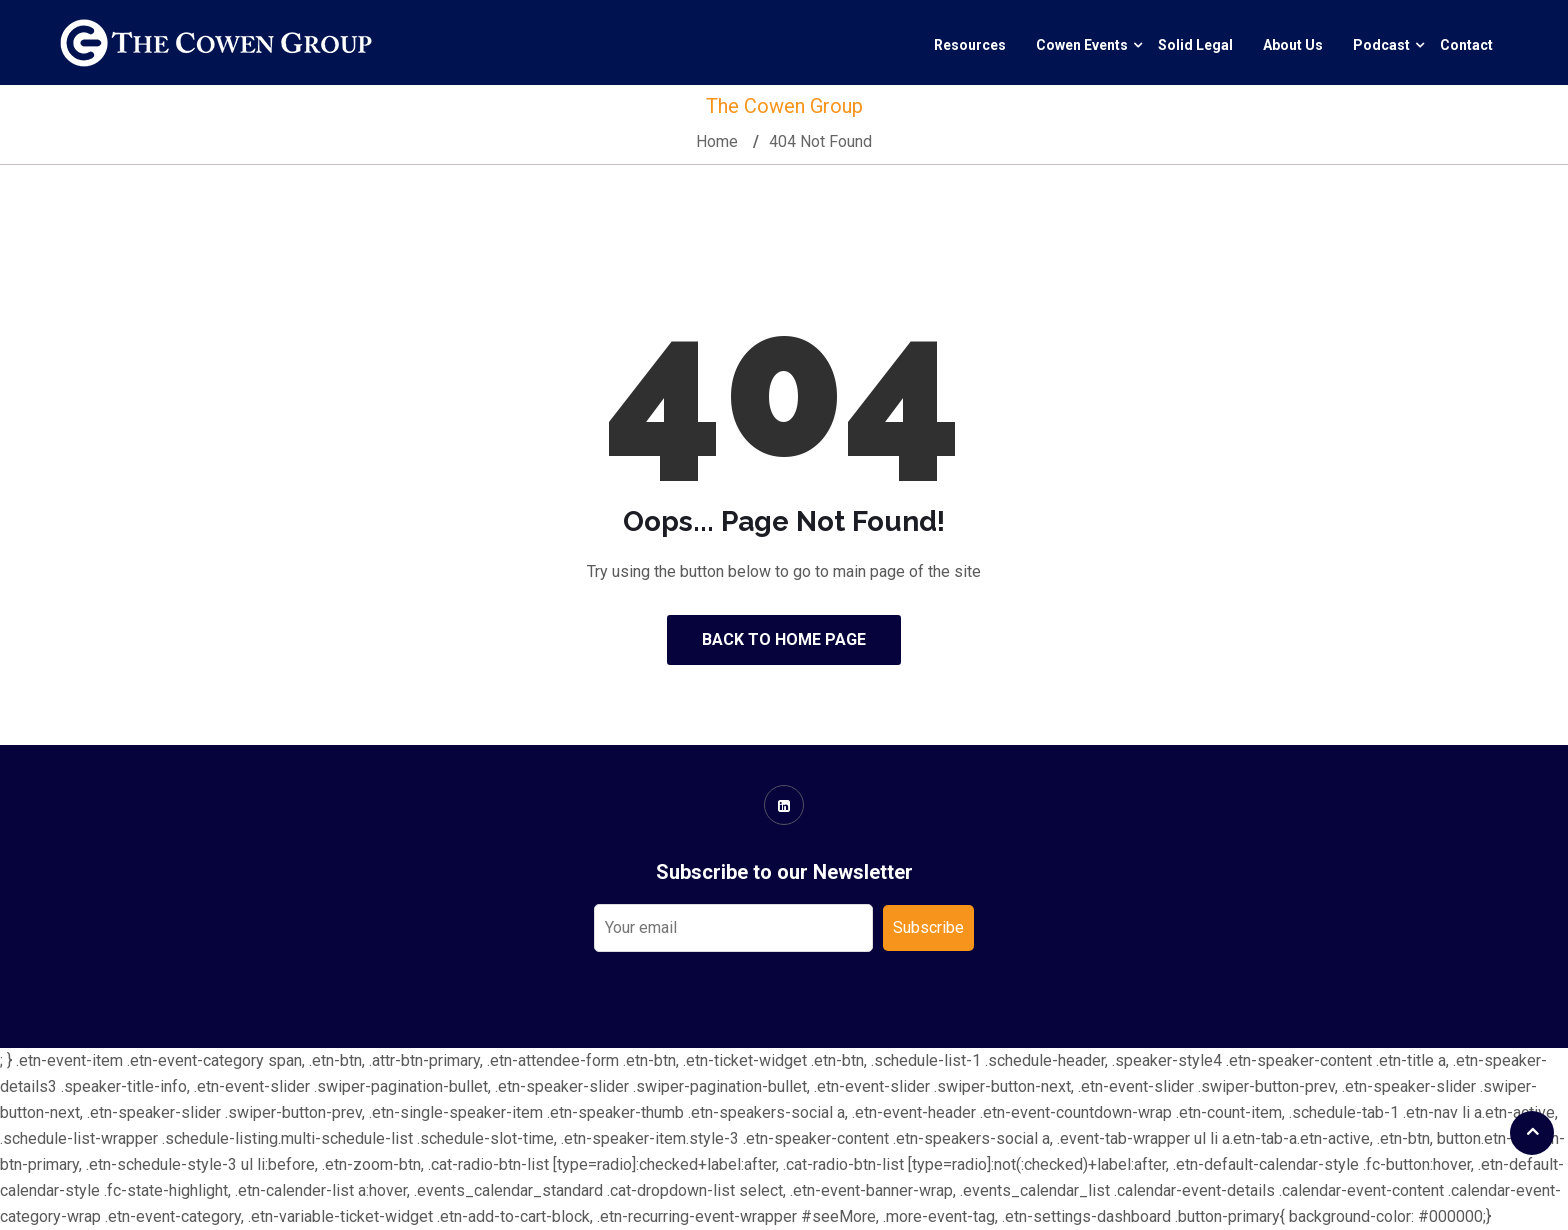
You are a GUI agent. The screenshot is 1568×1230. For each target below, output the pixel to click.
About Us (1293, 45)
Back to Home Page (784, 639)
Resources (970, 45)
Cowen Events (1082, 45)
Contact (1466, 45)
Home (717, 141)
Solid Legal (1195, 45)
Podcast (1381, 45)
